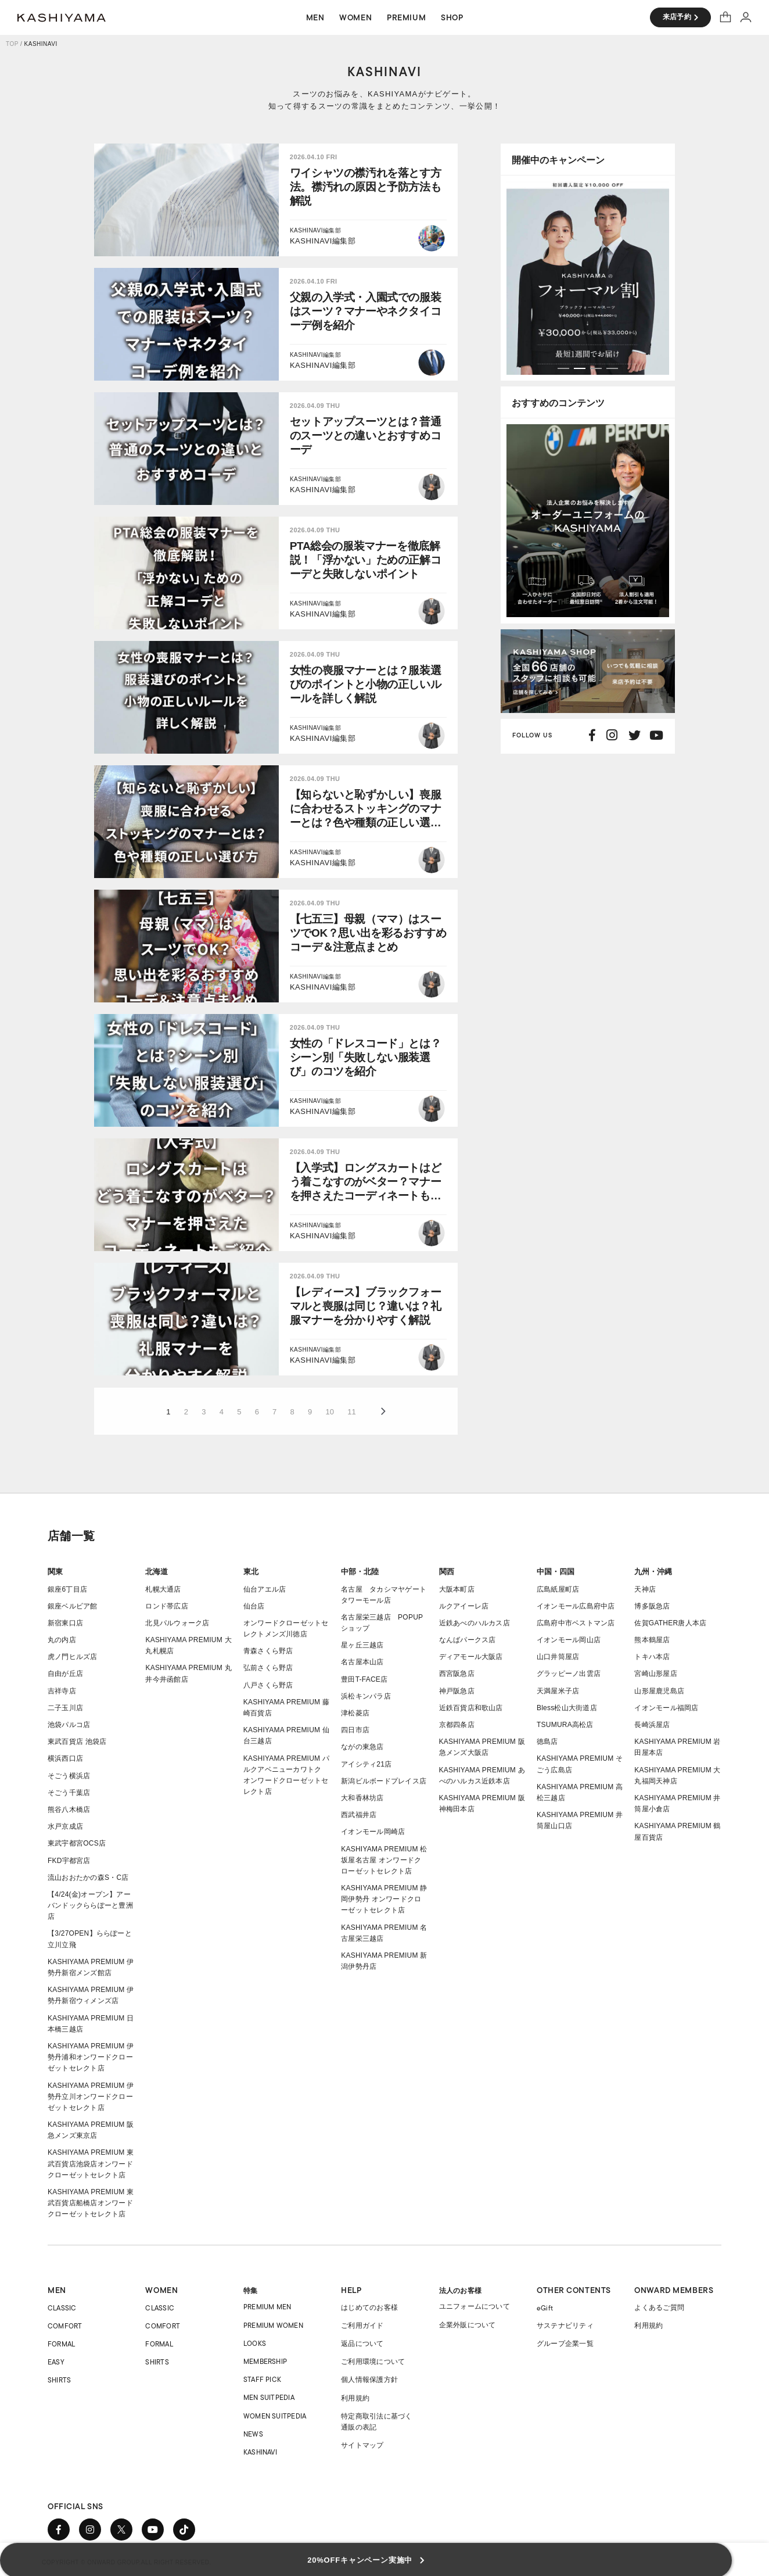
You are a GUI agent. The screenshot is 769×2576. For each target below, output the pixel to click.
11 (351, 1412)
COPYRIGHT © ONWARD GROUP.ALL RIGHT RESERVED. (126, 2562)
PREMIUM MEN (267, 2307)
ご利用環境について (373, 2362)
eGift (545, 2308)
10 (330, 1412)
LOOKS (254, 2343)
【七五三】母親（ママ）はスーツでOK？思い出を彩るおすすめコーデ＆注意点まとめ (368, 933)
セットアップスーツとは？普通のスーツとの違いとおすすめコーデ (365, 435)
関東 (55, 1571)
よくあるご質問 (659, 2307)
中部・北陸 (360, 1571)
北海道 (156, 1571)
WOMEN (161, 2290)
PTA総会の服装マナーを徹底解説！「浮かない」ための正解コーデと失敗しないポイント (365, 560)
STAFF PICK (262, 2379)
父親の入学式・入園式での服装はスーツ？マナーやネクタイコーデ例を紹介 (365, 311)
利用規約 (355, 2398)
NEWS (253, 2434)
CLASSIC (62, 2308)
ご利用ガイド (362, 2325)
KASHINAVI (260, 2452)
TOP (12, 44)
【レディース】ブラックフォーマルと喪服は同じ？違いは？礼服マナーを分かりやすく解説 (365, 1306)
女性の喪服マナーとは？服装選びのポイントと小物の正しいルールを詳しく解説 (365, 684)
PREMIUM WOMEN (273, 2325)
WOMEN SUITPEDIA (275, 2416)
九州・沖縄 (653, 1571)
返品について (362, 2343)
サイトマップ (362, 2445)
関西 (446, 1571)
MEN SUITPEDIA (268, 2397)
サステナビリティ (565, 2325)
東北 (250, 1571)
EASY (56, 2362)
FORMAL (61, 2344)
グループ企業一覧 (565, 2343)
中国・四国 (555, 1571)
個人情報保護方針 (369, 2380)
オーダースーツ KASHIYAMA (61, 17)
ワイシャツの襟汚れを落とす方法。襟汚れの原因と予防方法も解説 (365, 187)
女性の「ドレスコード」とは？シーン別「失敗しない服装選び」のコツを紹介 (365, 1057)
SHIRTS (59, 2380)
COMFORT (65, 2326)
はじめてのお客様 (369, 2307)
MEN (57, 2290)
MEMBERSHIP (265, 2361)
